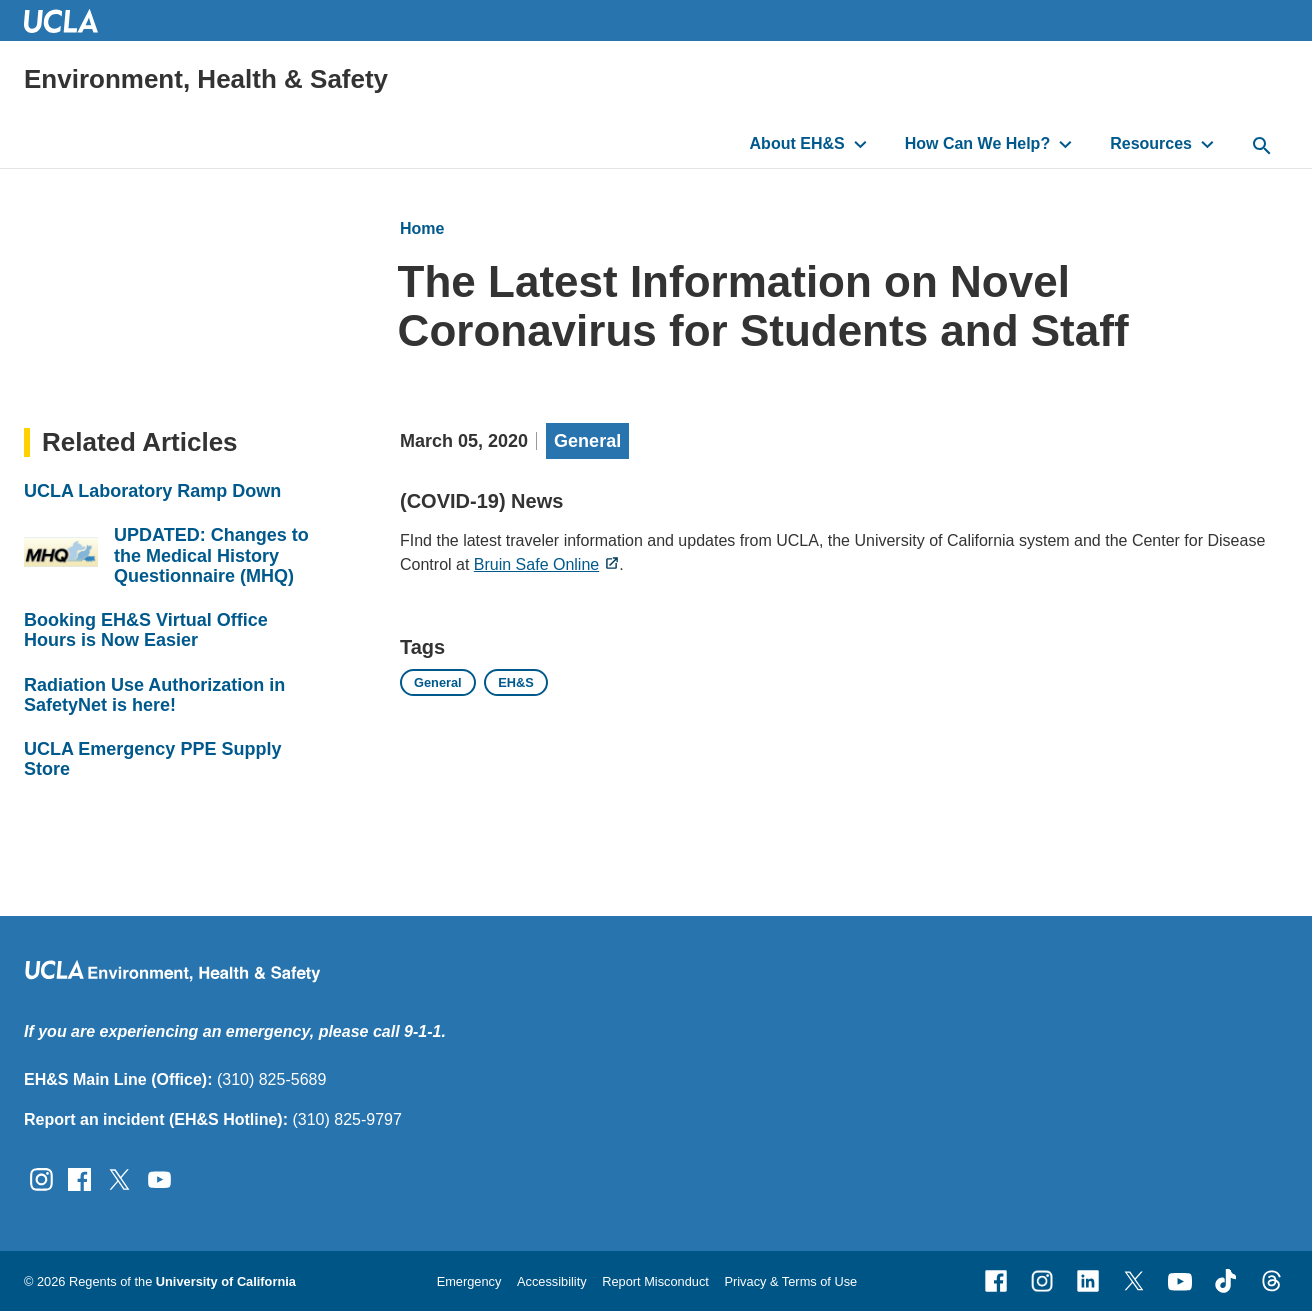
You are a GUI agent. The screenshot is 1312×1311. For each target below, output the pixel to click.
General (587, 441)
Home (422, 228)
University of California (226, 1281)
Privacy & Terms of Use (790, 1281)
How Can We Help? (978, 143)
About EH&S (797, 143)
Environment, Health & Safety (206, 79)
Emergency (469, 1281)
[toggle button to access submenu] (860, 144)
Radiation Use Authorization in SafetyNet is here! (154, 695)
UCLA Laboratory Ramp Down (152, 491)
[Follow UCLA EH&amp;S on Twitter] (119, 1178)
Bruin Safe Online (536, 563)
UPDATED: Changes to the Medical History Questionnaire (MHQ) (211, 555)
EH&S (516, 682)
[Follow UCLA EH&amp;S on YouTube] (159, 1178)
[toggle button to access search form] (1262, 147)
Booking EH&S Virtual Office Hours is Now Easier (146, 630)
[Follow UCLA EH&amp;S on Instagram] (41, 1178)
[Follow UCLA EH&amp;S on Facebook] (79, 1178)
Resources (1151, 143)
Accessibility (552, 1281)
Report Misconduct (655, 1281)
